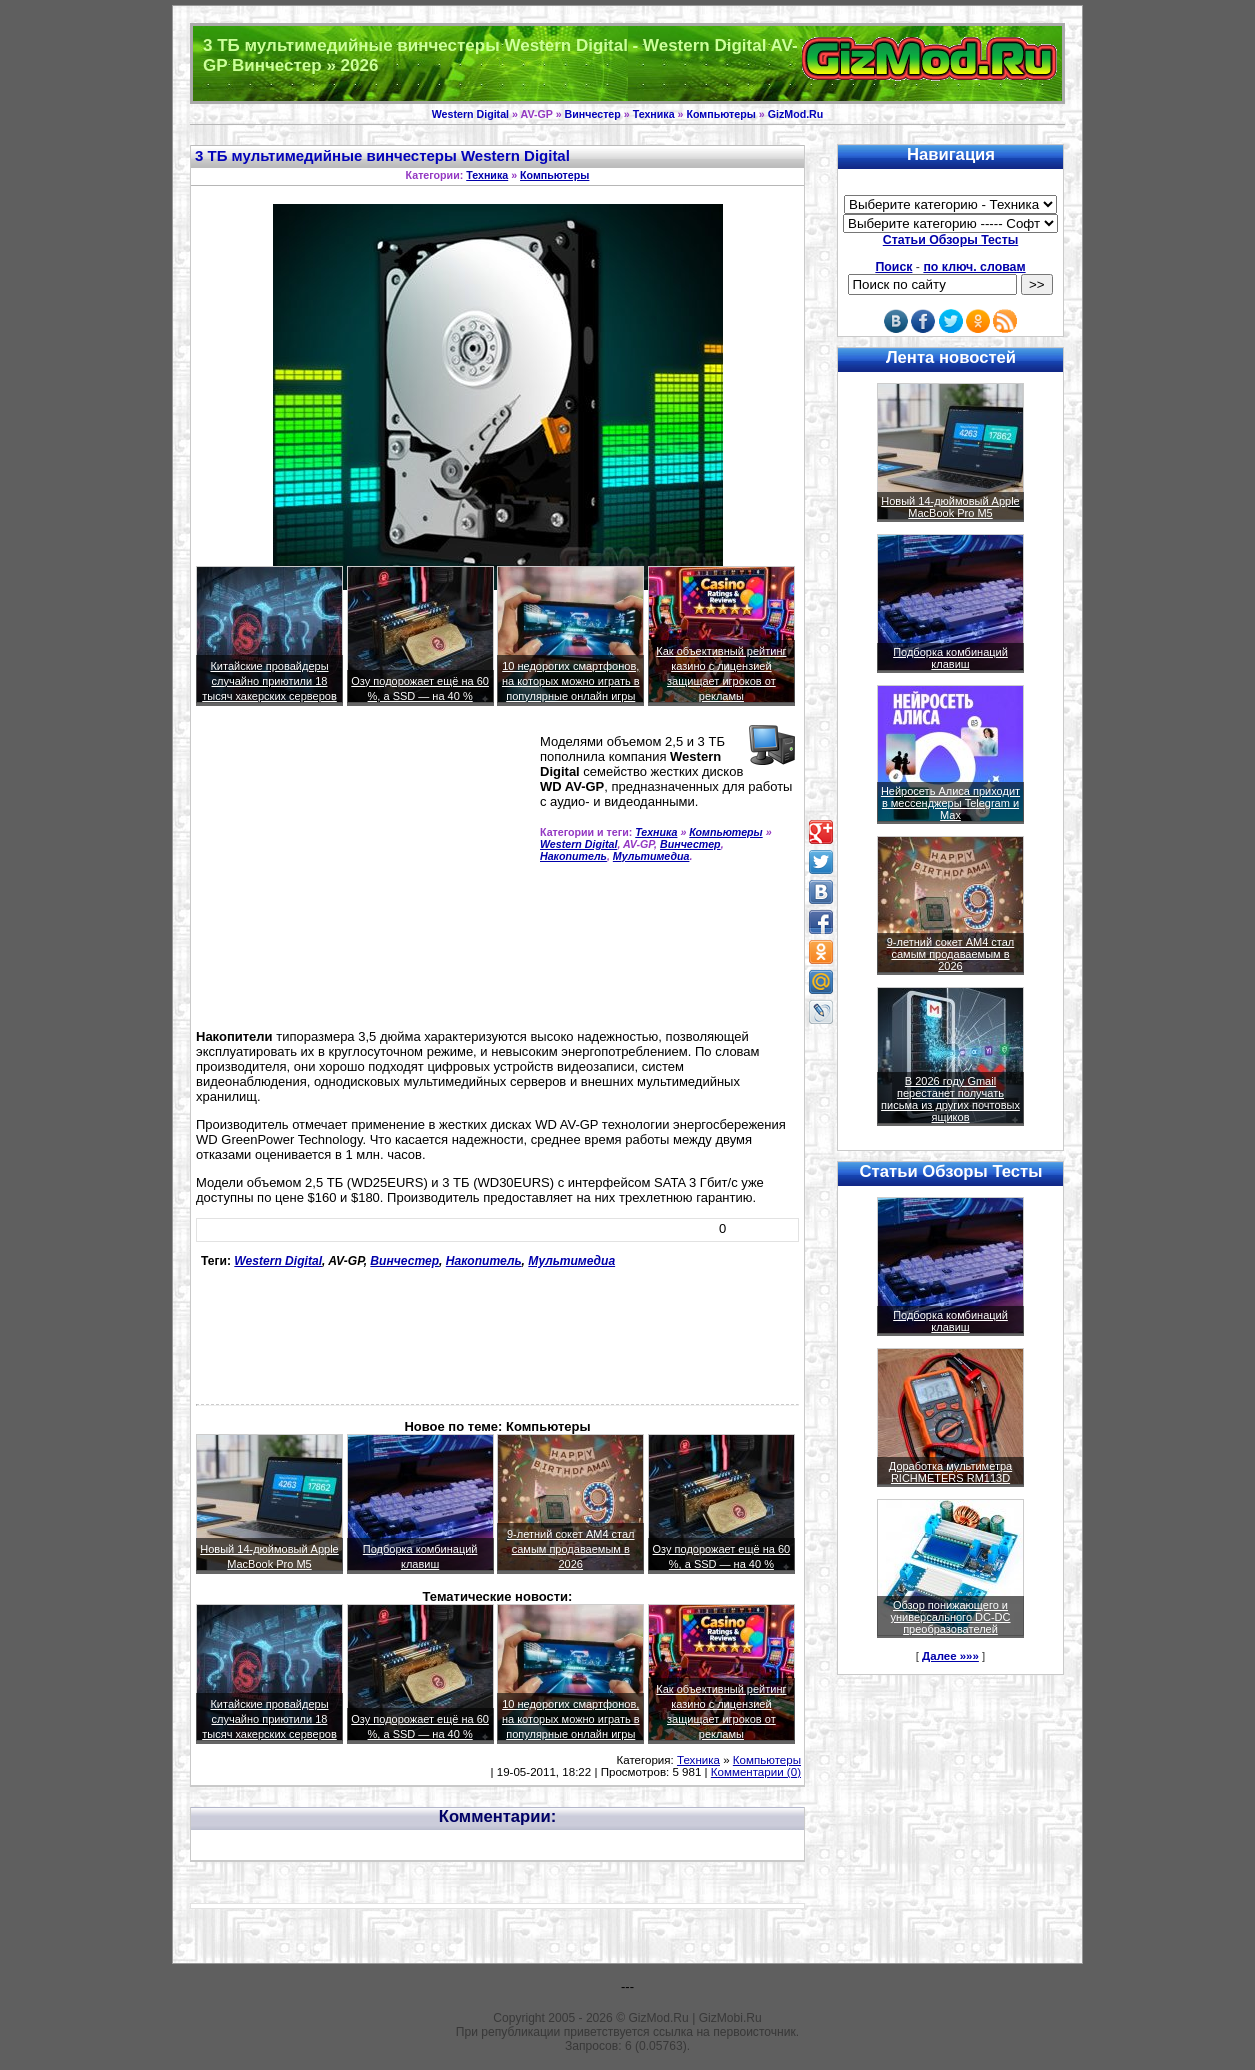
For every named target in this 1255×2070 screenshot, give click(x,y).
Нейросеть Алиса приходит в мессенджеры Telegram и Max (950, 803)
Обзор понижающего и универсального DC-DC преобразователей (950, 1617)
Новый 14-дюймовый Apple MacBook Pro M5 (950, 507)
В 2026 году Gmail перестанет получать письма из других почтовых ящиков (950, 1099)
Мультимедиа (651, 856)
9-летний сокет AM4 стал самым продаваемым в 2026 (571, 1549)
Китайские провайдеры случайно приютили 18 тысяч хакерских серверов (269, 681)
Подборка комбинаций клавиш (950, 658)
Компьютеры (720, 114)
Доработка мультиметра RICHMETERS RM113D (950, 1472)
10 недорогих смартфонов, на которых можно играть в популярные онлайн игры (571, 681)
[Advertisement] (364, 876)
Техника (654, 114)
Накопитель (573, 856)
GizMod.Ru (796, 114)
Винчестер (593, 114)
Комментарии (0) (756, 1772)
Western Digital (470, 114)
